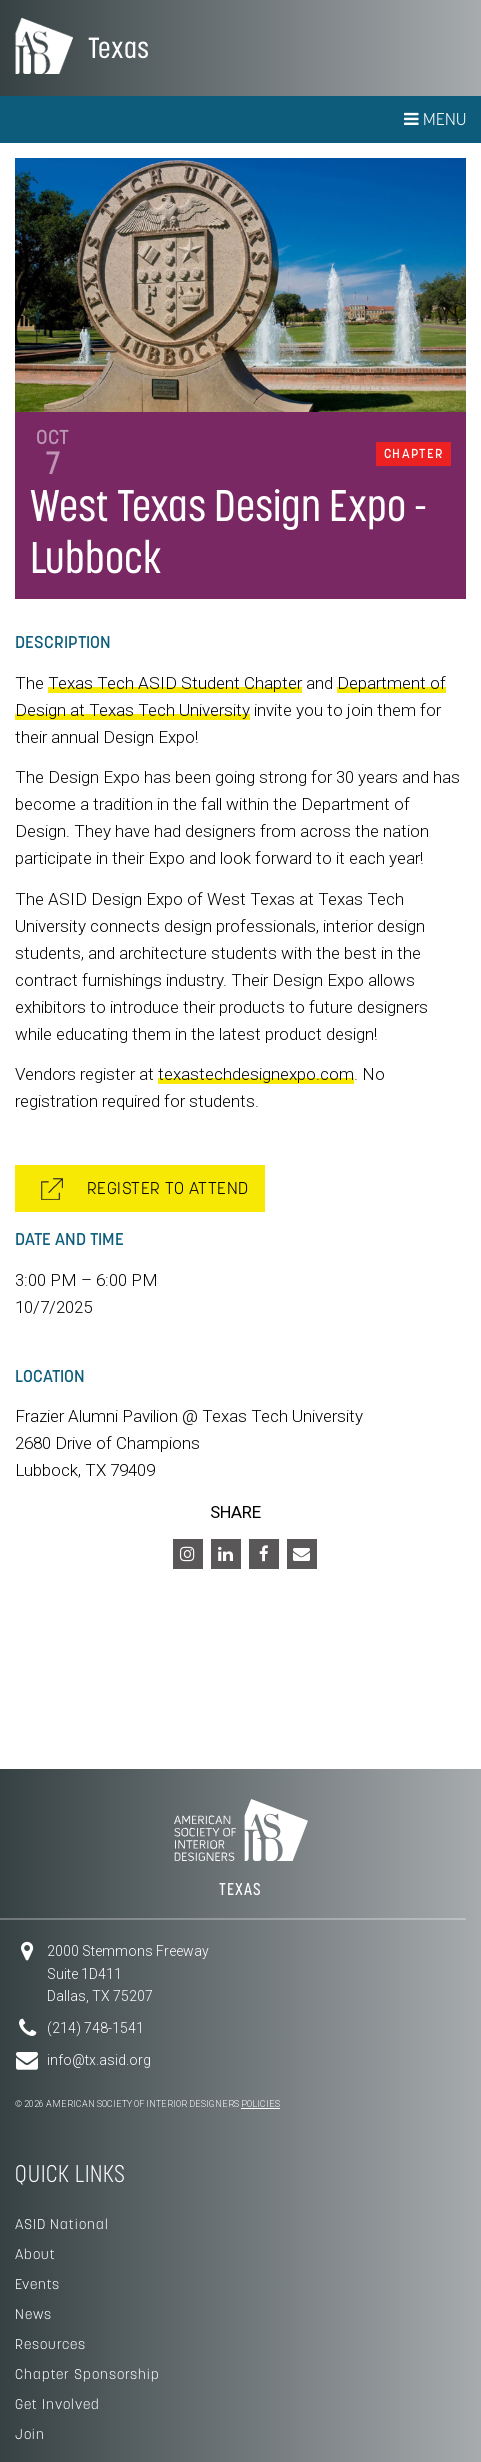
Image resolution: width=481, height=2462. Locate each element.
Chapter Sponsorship (87, 2374)
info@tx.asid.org (99, 2060)
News (33, 2314)
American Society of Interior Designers (44, 46)
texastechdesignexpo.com (256, 1074)
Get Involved (57, 2404)
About (35, 2254)
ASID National (62, 2224)
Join (30, 2434)
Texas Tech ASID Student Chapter (175, 683)
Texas (118, 47)
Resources (50, 2344)
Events (37, 2284)
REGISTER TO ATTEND (145, 1188)
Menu (435, 119)
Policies (260, 2104)
